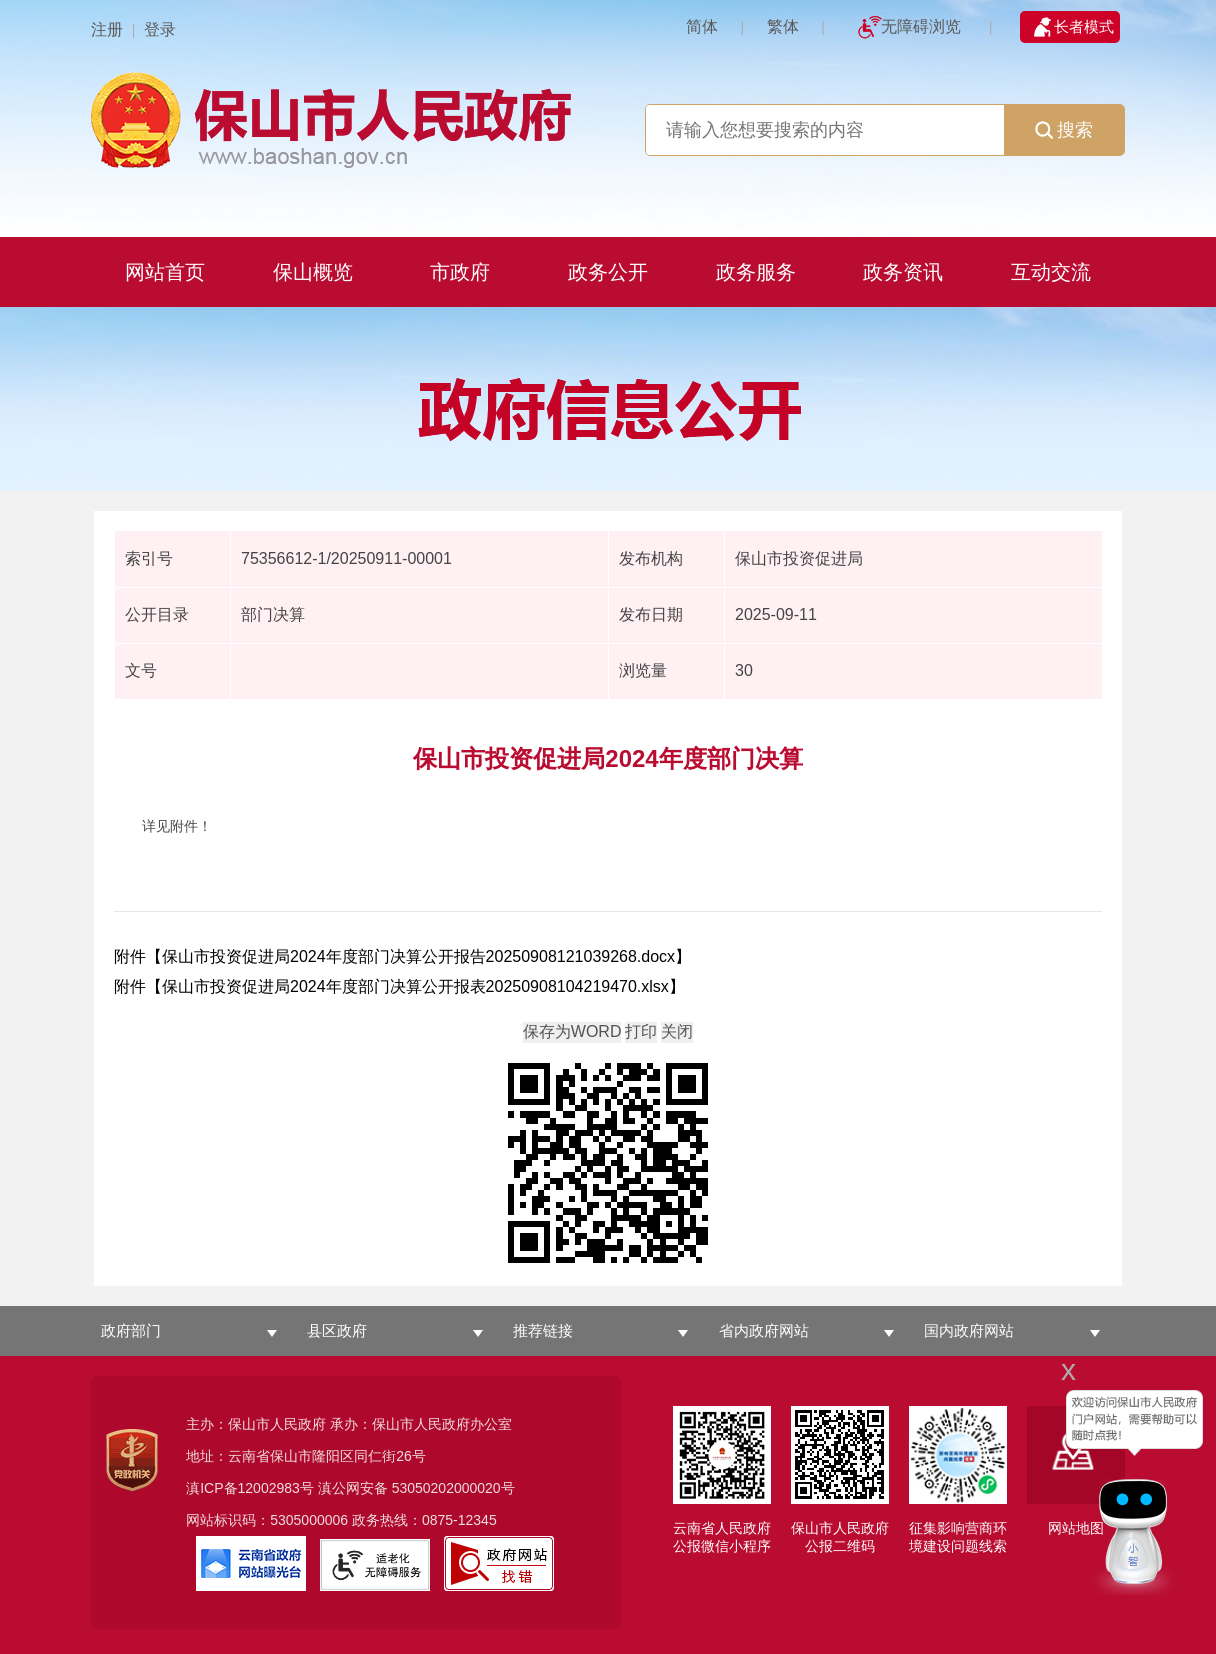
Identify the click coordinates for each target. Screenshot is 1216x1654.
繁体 (783, 26)
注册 (107, 29)
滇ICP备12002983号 (250, 1488)
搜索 (1064, 130)
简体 (702, 26)
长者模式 (1084, 26)
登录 (160, 29)
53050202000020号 (453, 1488)
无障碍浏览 (921, 26)
